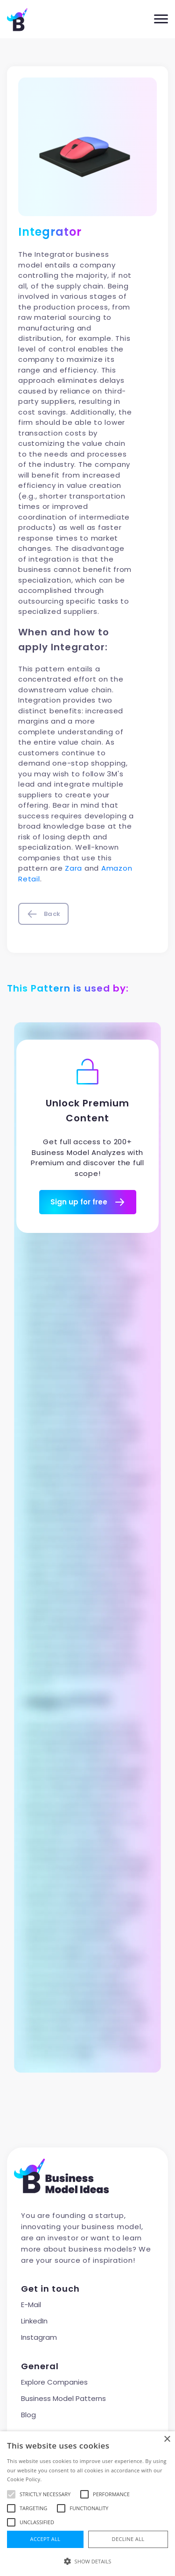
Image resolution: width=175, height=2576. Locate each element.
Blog (28, 2415)
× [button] (166, 2439)
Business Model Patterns (63, 2398)
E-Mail (31, 2304)
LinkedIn (34, 2321)
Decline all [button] (128, 2538)
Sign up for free (87, 1202)
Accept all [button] (45, 2538)
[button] (87, 2561)
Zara (73, 868)
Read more (57, 2479)
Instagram (39, 2337)
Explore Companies (54, 2382)
